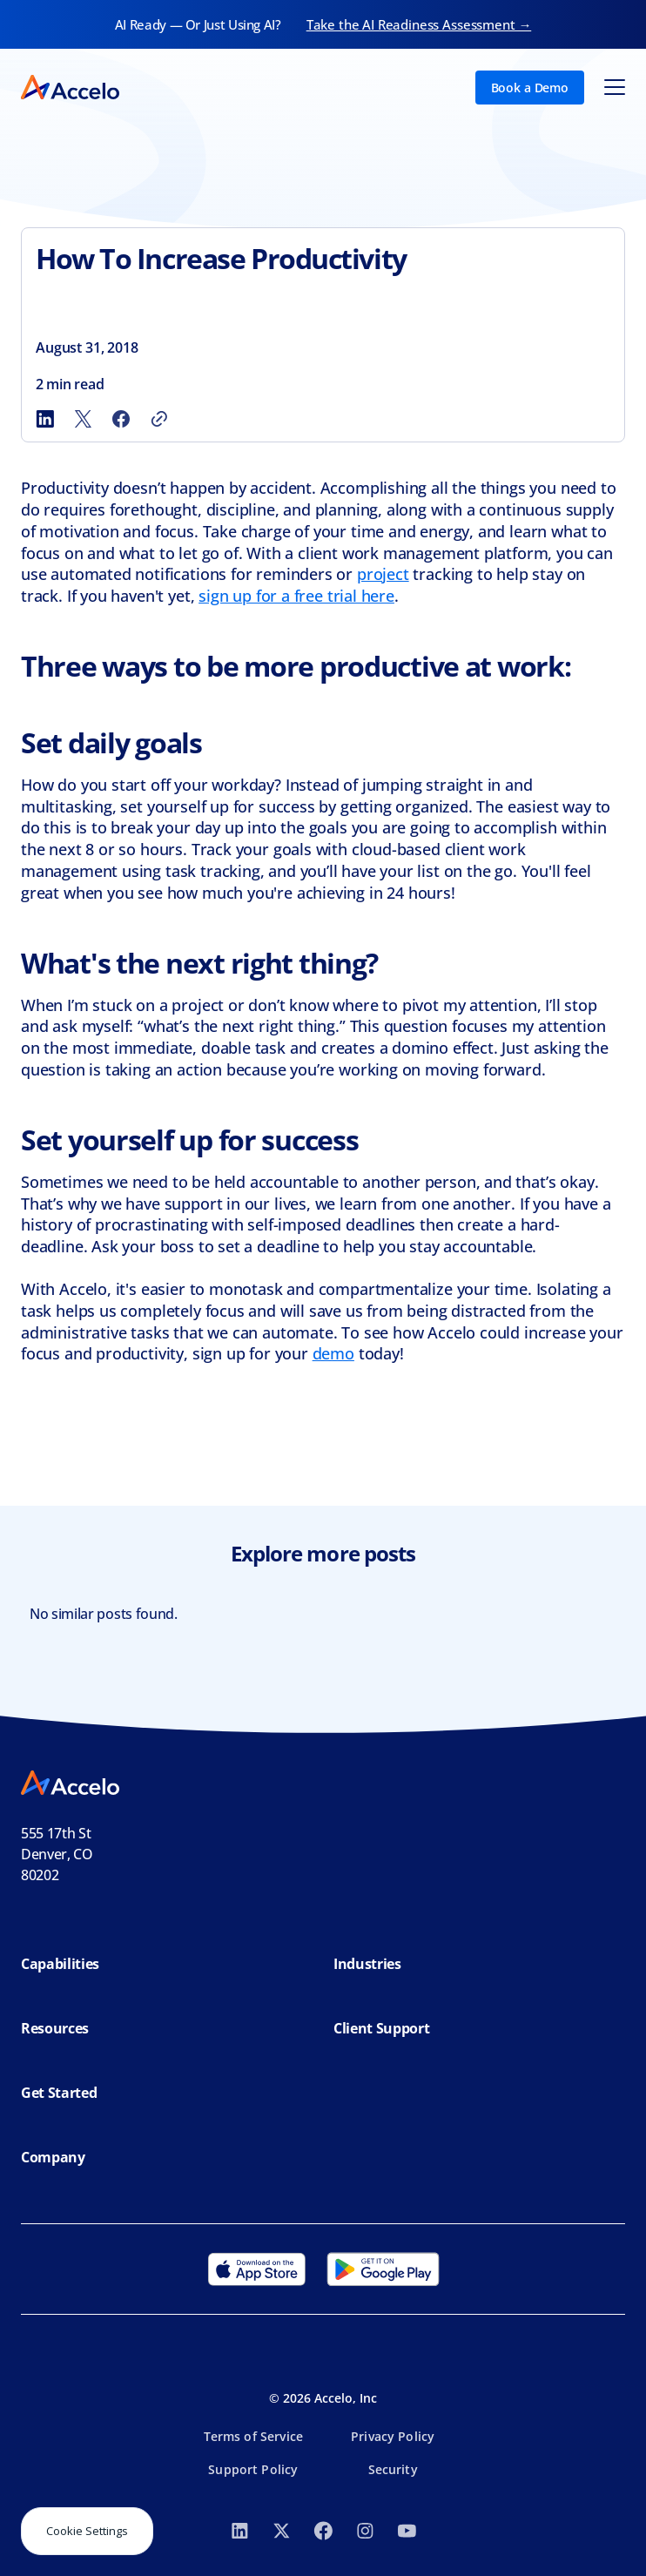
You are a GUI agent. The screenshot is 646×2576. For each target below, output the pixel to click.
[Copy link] (159, 419)
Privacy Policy (392, 2436)
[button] (614, 87)
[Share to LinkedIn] (44, 419)
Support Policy (253, 2469)
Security (393, 2469)
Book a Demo (530, 87)
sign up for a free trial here (296, 595)
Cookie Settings (87, 2531)
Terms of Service (253, 2436)
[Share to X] (82, 419)
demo (333, 1353)
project (383, 573)
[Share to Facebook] (121, 419)
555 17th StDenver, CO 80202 (57, 1854)
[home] (70, 87)
